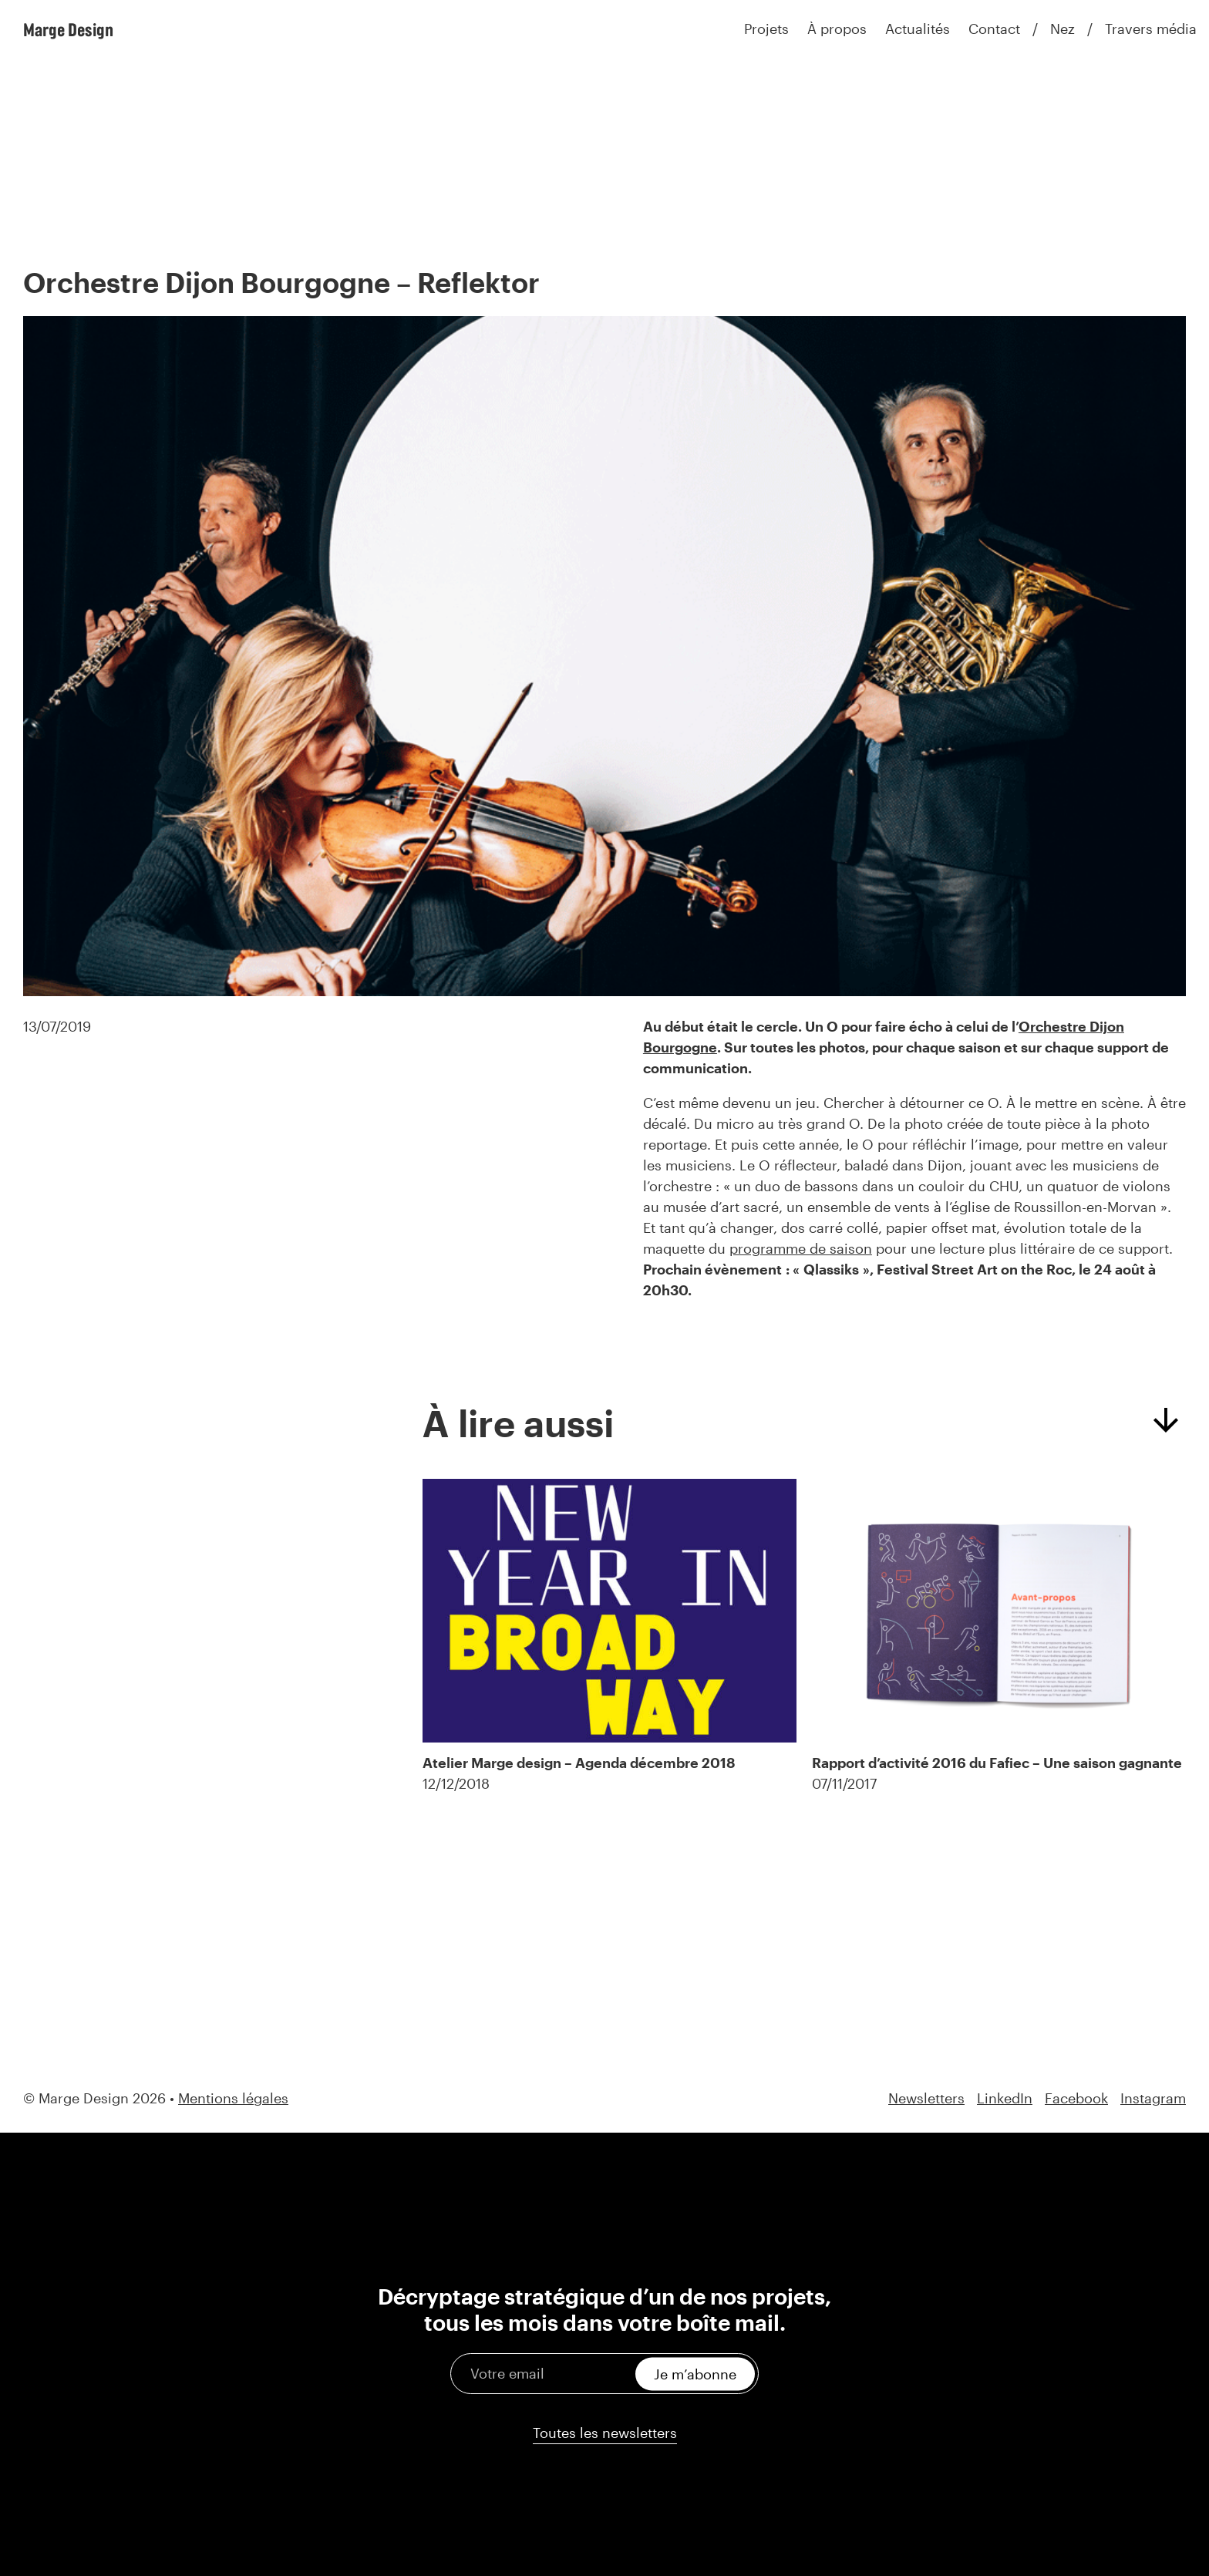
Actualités (917, 28)
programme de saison (800, 1248)
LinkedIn (1004, 2098)
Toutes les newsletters (605, 2432)
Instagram (1153, 2098)
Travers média (1151, 28)
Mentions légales (233, 2097)
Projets (766, 28)
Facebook (1076, 2098)
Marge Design (68, 29)
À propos (837, 28)
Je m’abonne (695, 2373)
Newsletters (926, 2098)
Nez (1062, 28)
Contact (994, 28)
